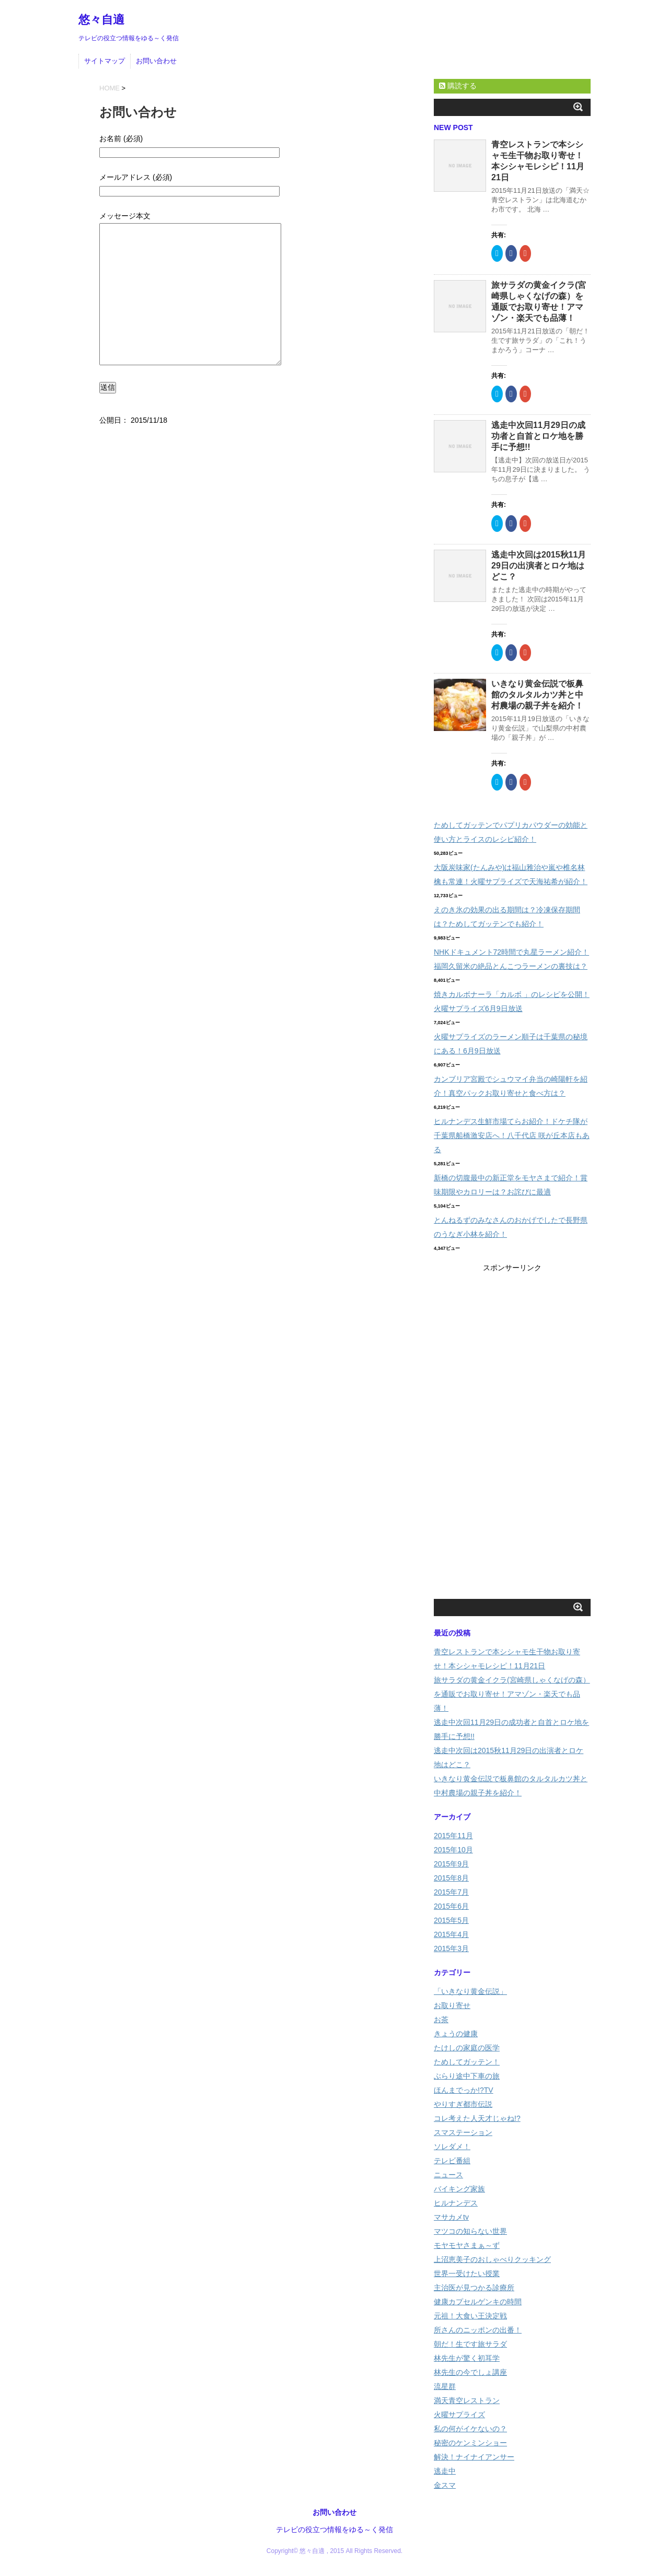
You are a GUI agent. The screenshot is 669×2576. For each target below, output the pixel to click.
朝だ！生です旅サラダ (470, 2344)
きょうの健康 (456, 2033)
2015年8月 (451, 1878)
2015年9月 (451, 1864)
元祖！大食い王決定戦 (470, 2316)
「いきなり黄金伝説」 (470, 1991)
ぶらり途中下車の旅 (467, 2076)
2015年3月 (451, 1948)
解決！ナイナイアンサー (474, 2457)
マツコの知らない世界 (470, 2231)
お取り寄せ (452, 2005)
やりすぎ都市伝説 (463, 2104)
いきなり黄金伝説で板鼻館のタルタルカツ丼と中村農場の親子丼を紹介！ (537, 694)
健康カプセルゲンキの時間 (478, 2301)
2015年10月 (453, 1850)
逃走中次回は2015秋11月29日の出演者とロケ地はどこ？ (538, 565)
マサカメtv (451, 2217)
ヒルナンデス (456, 2203)
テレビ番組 (452, 2160)
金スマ (445, 2485)
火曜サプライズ (459, 2414)
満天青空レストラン (467, 2400)
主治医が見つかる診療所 (474, 2287)
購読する (458, 86)
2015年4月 (451, 1934)
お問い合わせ (156, 61)
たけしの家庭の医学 (467, 2048)
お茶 (441, 2019)
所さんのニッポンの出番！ (478, 2330)
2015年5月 (451, 1920)
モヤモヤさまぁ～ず (467, 2245)
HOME (109, 88)
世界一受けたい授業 (467, 2273)
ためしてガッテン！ (467, 2062)
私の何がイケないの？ (470, 2428)
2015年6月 (451, 1906)
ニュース (448, 2175)
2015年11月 (453, 1835)
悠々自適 (101, 19)
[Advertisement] (512, 1431)
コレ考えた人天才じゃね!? (477, 2118)
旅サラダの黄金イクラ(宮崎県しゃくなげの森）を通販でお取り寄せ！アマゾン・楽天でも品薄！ (512, 1694)
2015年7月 (451, 1892)
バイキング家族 (459, 2189)
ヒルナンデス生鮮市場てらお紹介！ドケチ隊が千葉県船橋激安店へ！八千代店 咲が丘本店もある (512, 1135)
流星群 (445, 2386)
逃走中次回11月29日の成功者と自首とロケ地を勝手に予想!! (538, 436)
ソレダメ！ (452, 2146)
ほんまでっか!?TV (463, 2090)
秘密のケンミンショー (470, 2443)
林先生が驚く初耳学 (467, 2358)
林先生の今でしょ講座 (470, 2372)
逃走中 (445, 2471)
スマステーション (463, 2132)
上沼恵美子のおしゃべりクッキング (492, 2259)
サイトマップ (104, 61)
